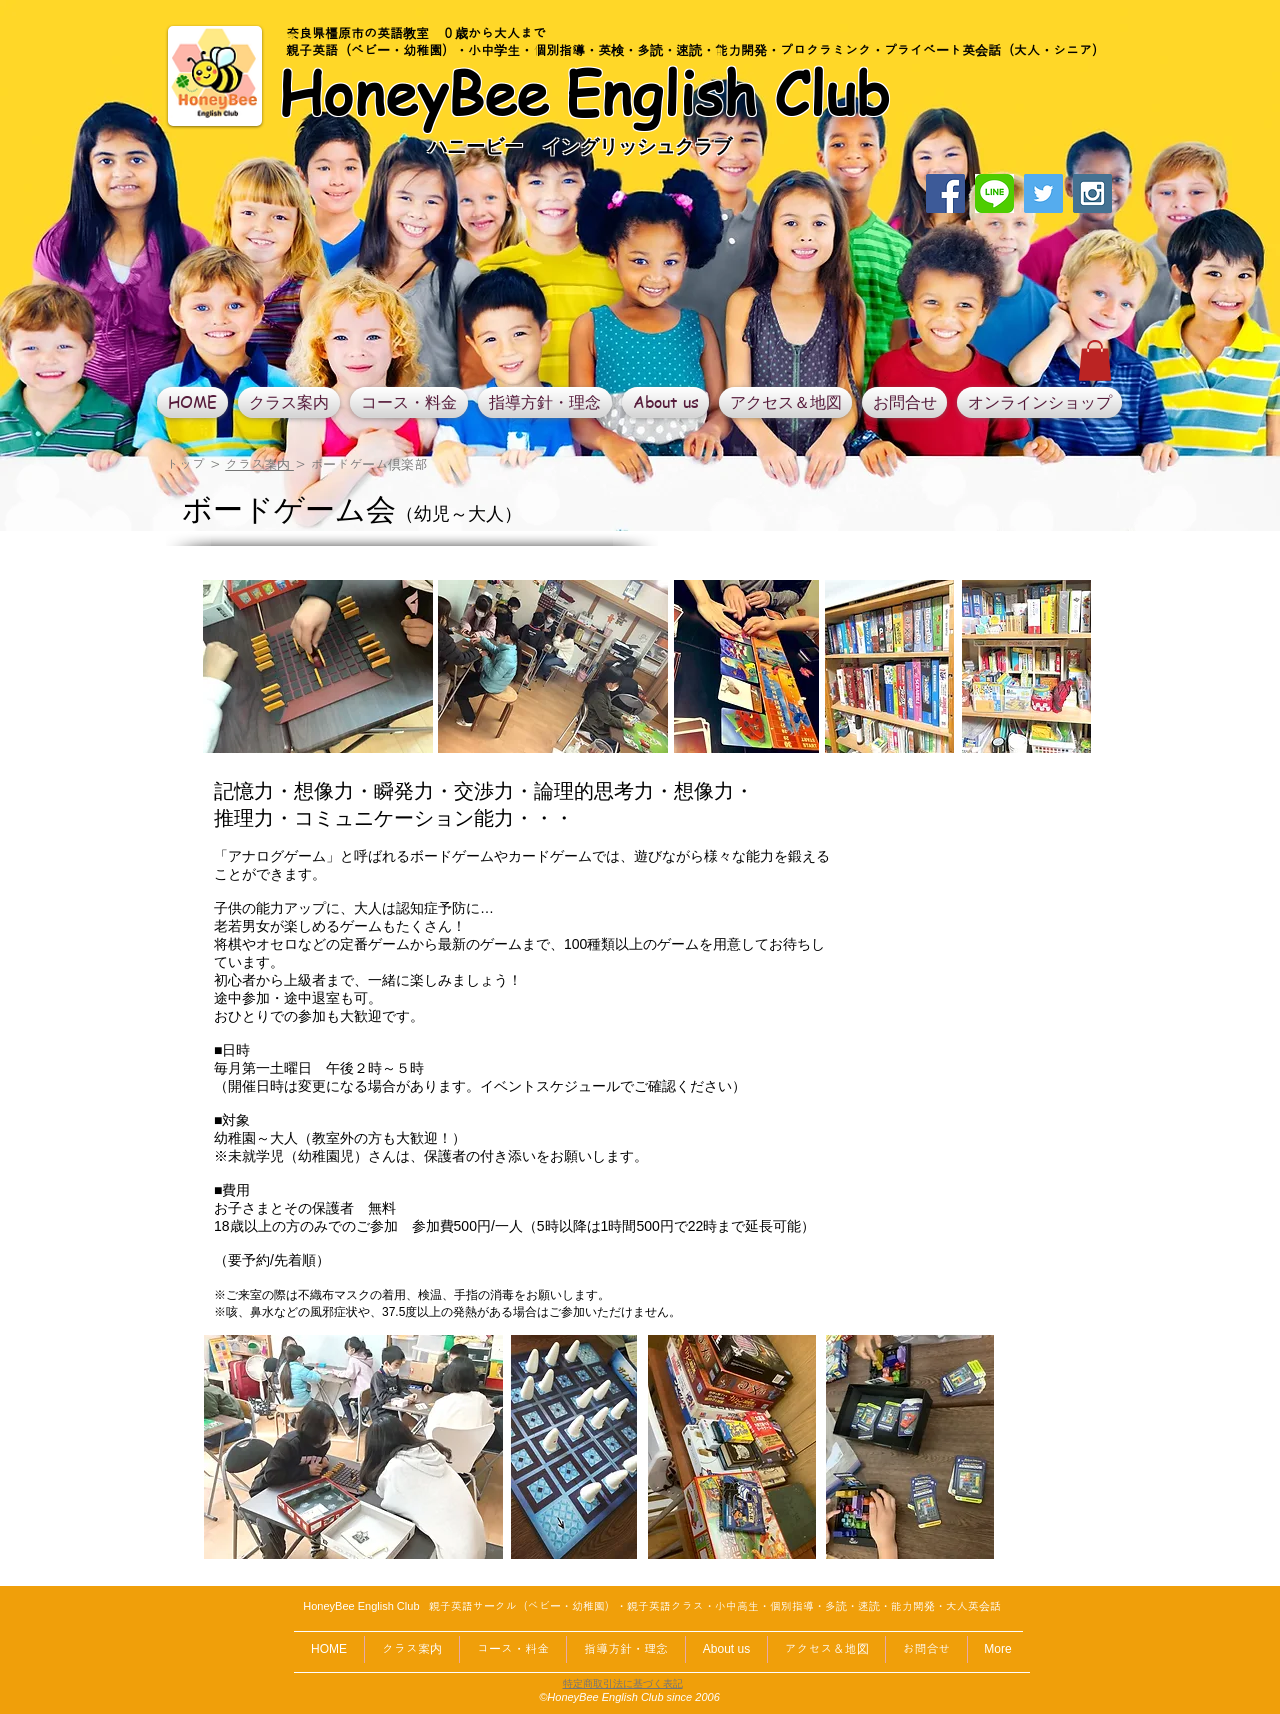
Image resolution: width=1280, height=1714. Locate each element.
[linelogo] (994, 193)
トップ (185, 464)
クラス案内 (259, 464)
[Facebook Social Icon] (945, 193)
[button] (1095, 360)
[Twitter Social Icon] (1043, 193)
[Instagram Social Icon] (1092, 193)
